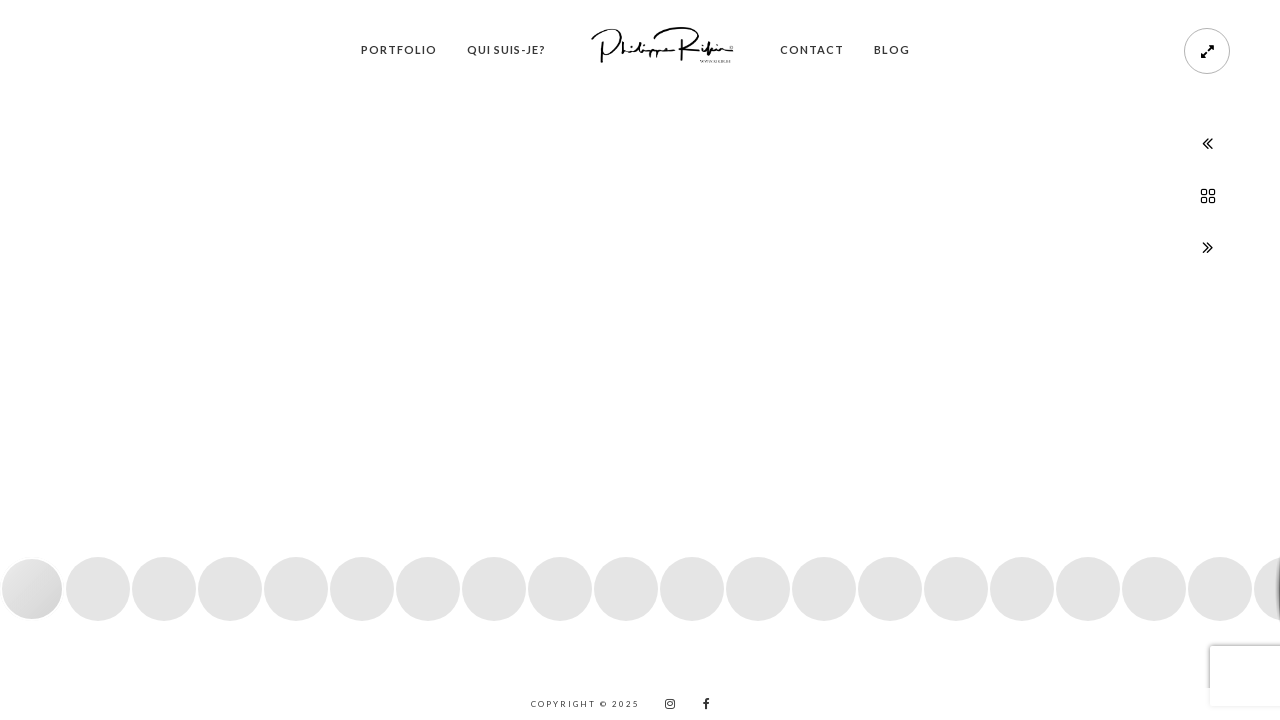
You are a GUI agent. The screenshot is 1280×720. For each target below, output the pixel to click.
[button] (37, 379)
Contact (812, 49)
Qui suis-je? (506, 49)
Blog (892, 49)
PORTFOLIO (399, 49)
